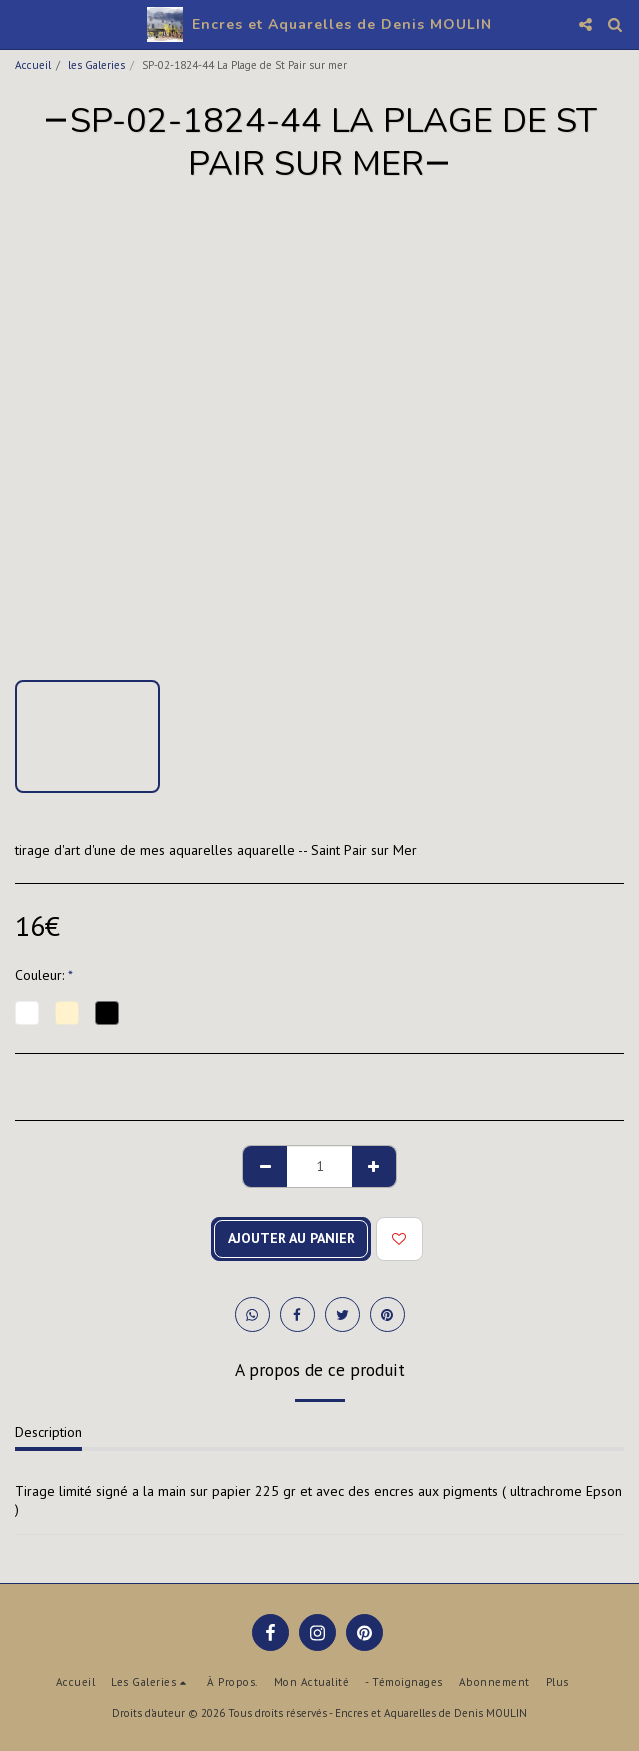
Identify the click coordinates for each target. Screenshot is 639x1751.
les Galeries (96, 65)
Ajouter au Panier (291, 1238)
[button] (22, 24)
